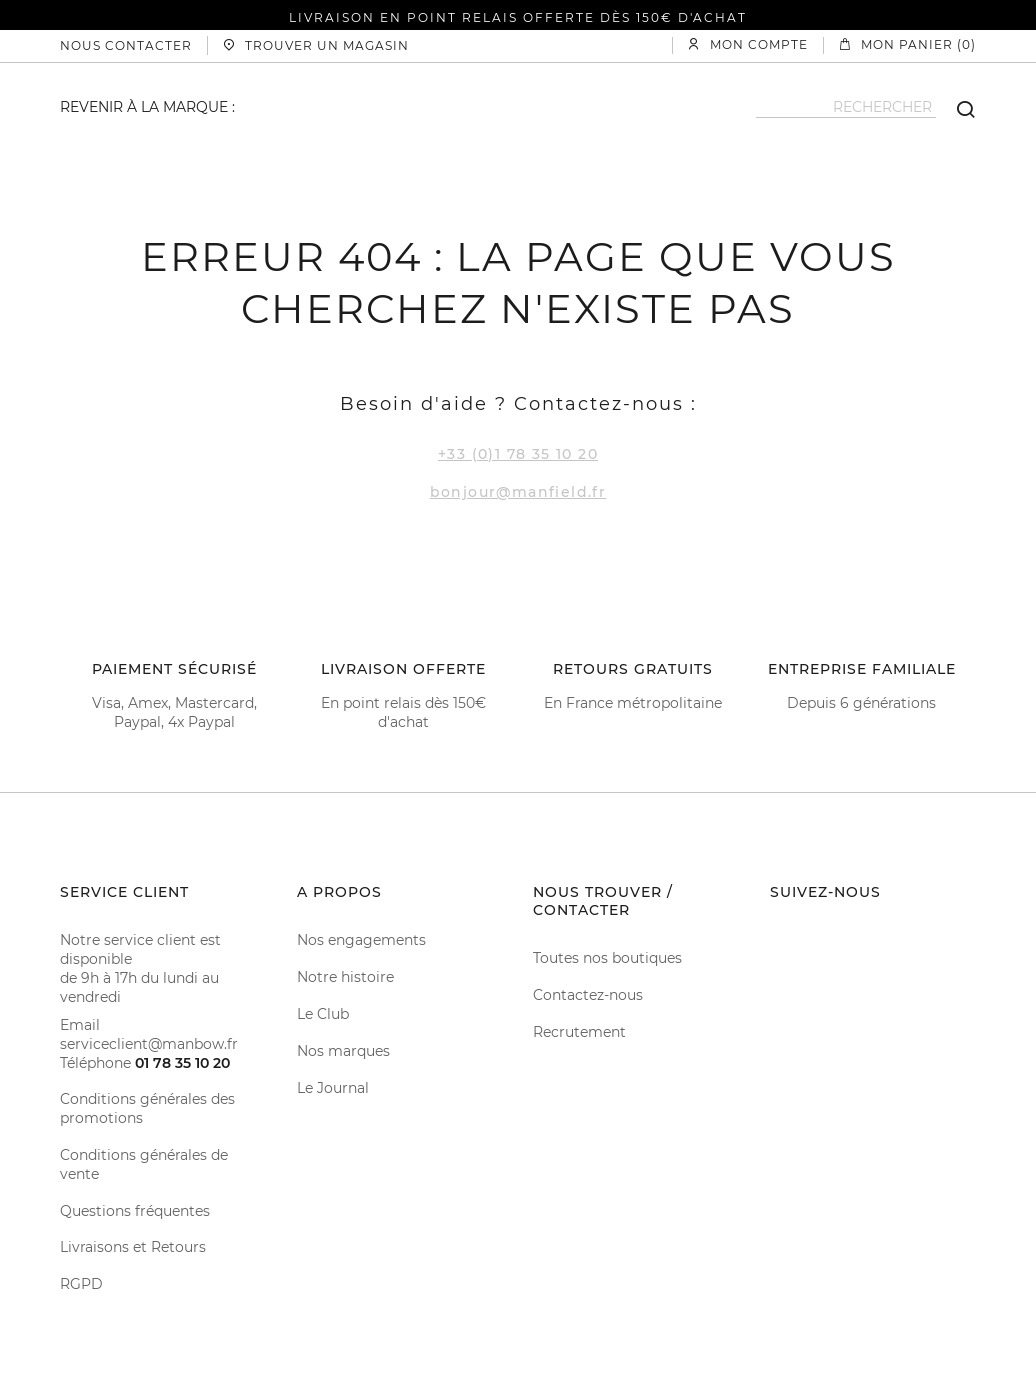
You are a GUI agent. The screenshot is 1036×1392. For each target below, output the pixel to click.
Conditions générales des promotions (147, 1108)
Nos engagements (361, 940)
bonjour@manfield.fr (518, 492)
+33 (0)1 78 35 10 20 (518, 454)
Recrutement (579, 1032)
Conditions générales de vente (144, 1164)
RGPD (81, 1284)
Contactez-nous (588, 995)
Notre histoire (345, 977)
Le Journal (333, 1088)
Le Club (323, 1014)
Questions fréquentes (135, 1211)
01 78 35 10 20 (182, 1063)
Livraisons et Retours (133, 1247)
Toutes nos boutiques (607, 958)
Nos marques (343, 1051)
